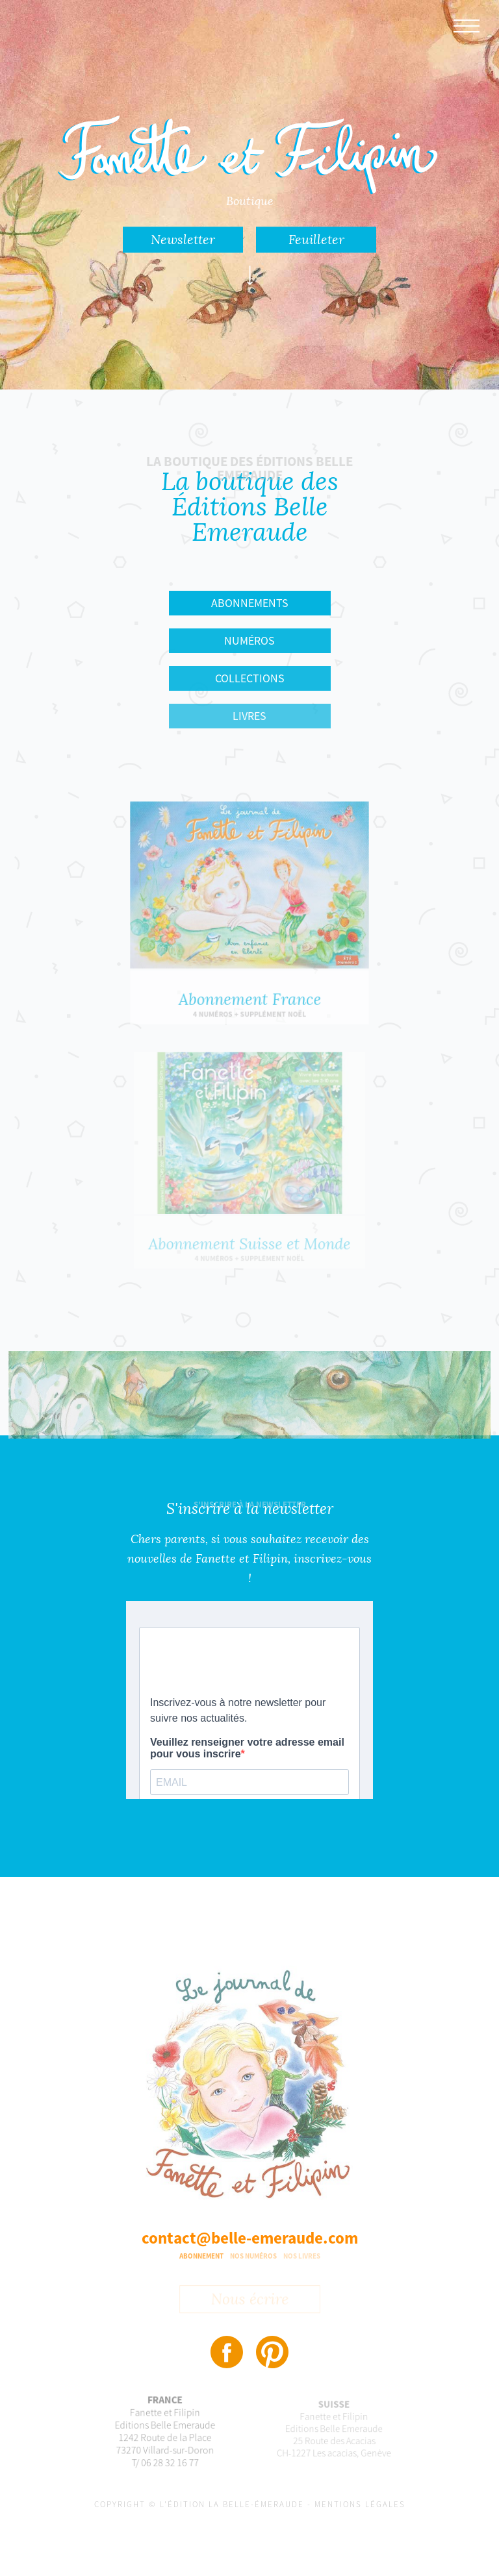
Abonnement (201, 2255)
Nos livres (301, 2255)
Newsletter (183, 240)
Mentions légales (359, 2504)
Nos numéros (253, 2255)
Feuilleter (316, 240)
